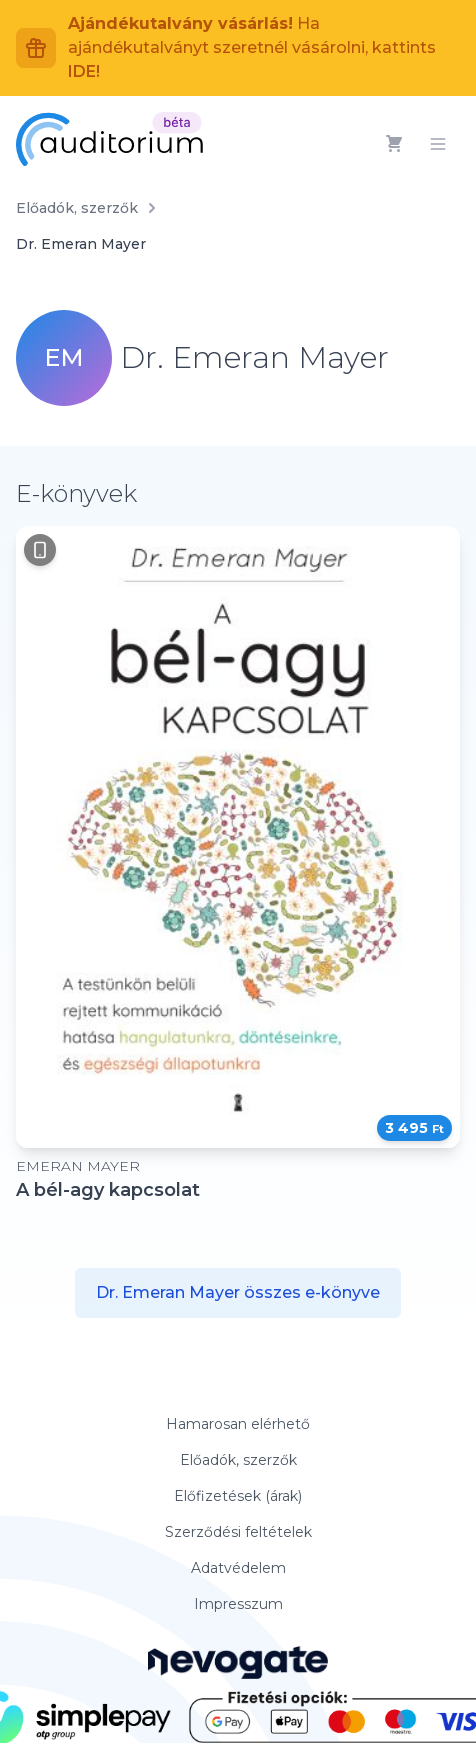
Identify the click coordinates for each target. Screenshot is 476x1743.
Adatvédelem (238, 1568)
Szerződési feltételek (238, 1532)
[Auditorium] (109, 139)
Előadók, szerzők (77, 208)
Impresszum (238, 1604)
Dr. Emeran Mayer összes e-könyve (238, 1292)
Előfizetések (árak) (238, 1496)
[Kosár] (394, 144)
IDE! (84, 71)
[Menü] (438, 144)
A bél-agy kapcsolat (108, 1190)
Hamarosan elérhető (238, 1424)
